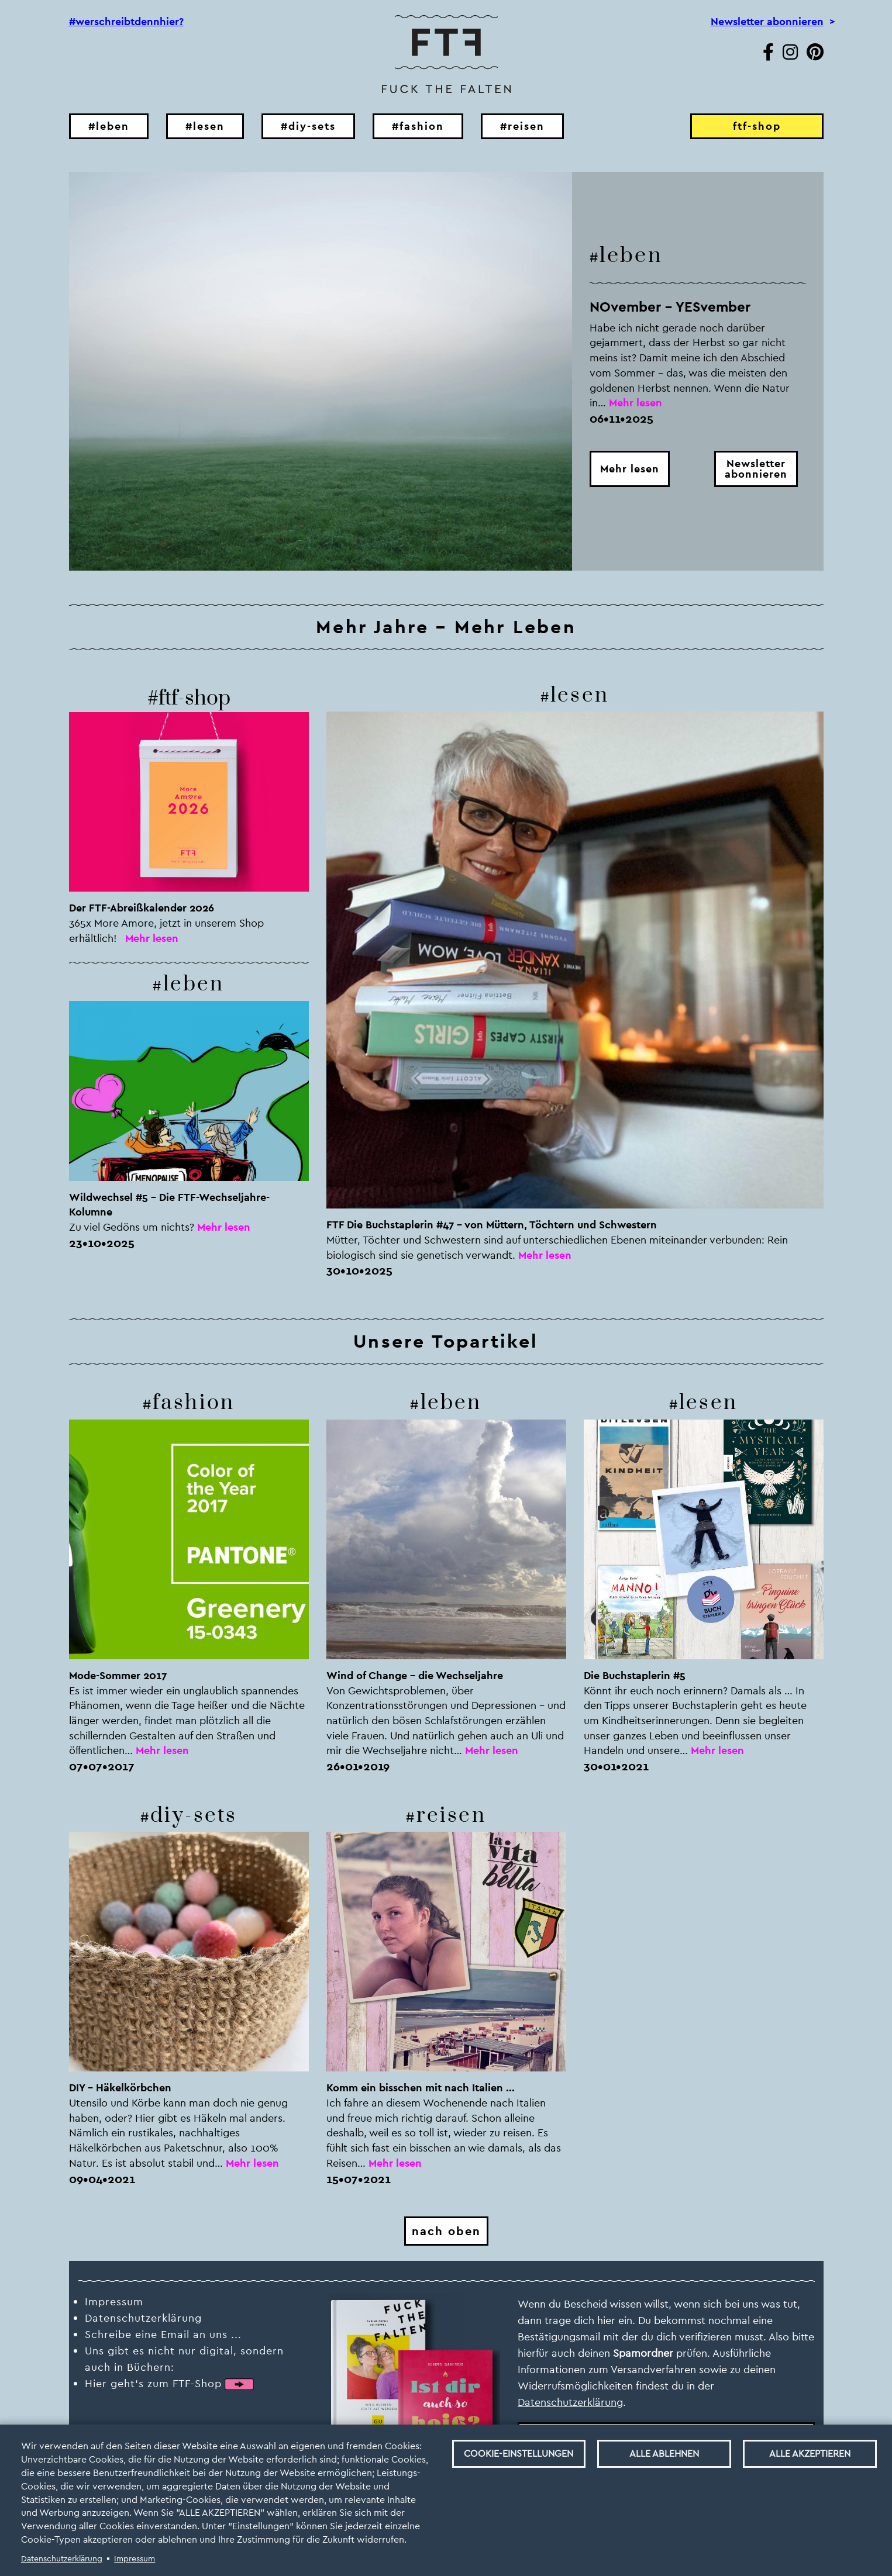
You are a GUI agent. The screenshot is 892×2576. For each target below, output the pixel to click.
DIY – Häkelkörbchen (120, 2087)
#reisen (522, 126)
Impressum (134, 2558)
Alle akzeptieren (809, 2453)
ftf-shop (757, 126)
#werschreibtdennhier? (126, 21)
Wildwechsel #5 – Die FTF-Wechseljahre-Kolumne (169, 1204)
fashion (194, 1403)
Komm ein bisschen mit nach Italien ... (420, 2087)
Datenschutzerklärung (61, 2558)
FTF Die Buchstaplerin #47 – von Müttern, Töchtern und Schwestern (491, 1224)
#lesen (205, 126)
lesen (579, 695)
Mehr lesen (629, 468)
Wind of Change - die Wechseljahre (414, 1675)
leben (631, 255)
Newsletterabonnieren (756, 469)
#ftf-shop (188, 698)
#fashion (418, 126)
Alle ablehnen (664, 2453)
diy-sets (193, 1815)
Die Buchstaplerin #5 (635, 1675)
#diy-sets (308, 126)
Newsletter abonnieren (767, 21)
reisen (451, 1815)
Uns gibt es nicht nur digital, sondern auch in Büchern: (184, 2359)
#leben (108, 126)
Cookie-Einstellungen (518, 2453)
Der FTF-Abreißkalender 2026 (141, 907)
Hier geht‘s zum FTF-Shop (153, 2383)
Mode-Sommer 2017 (118, 1675)
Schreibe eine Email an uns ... (163, 2334)
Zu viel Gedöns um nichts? (131, 1227)
